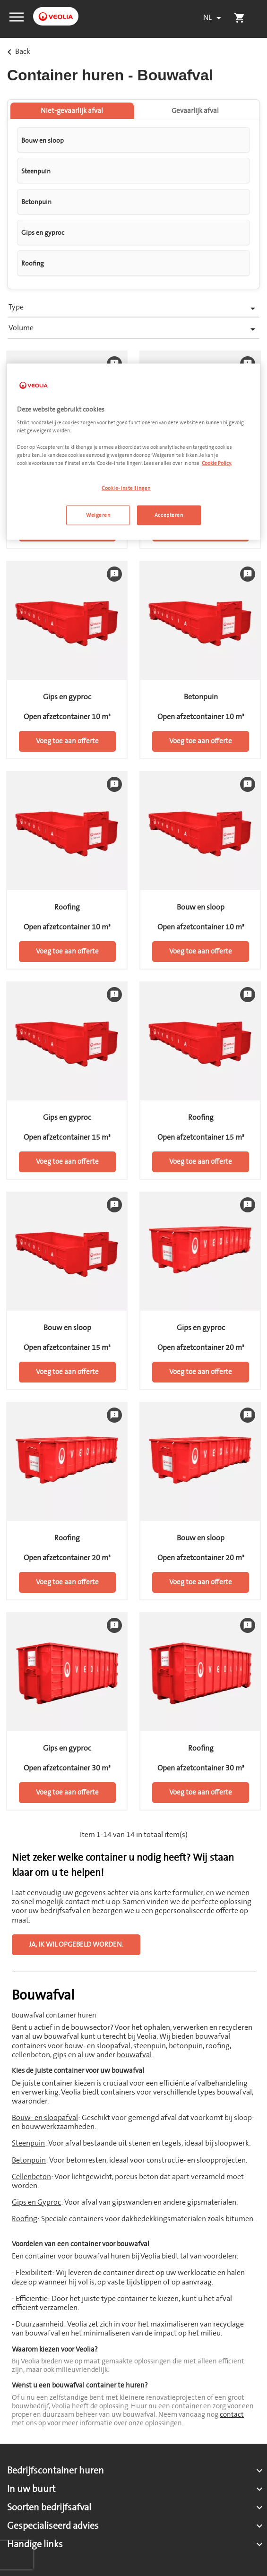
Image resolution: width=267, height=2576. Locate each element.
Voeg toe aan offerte (67, 741)
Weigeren (98, 514)
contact (232, 2415)
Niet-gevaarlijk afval (72, 111)
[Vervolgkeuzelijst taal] (213, 18)
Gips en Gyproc (36, 2202)
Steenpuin (28, 2143)
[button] (16, 16)
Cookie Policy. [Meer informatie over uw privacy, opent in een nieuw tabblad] (217, 462)
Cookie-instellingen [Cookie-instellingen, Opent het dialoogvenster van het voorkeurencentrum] (126, 487)
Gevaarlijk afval (195, 111)
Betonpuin (29, 2160)
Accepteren (169, 514)
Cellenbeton (31, 2177)
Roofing (24, 2219)
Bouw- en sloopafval (45, 2117)
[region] (133, 451)
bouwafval (134, 2055)
